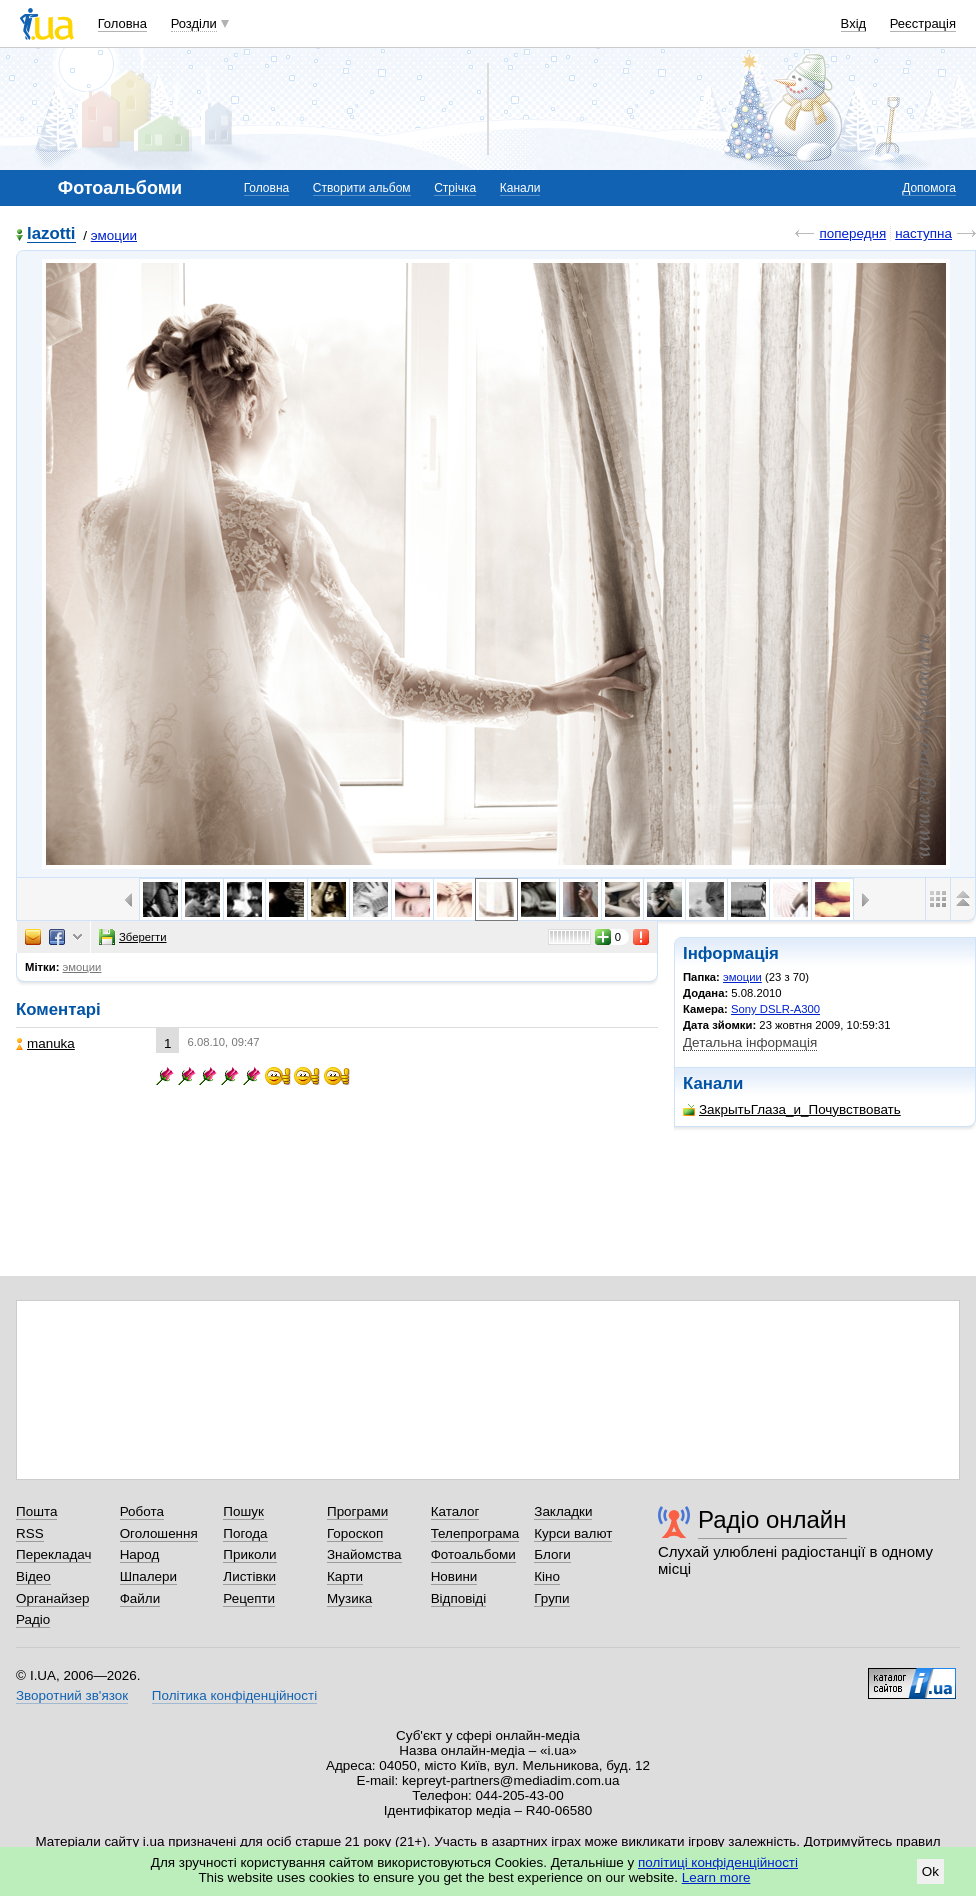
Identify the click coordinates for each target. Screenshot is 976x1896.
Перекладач (53, 1554)
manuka (45, 1043)
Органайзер (52, 1598)
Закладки (563, 1511)
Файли (140, 1598)
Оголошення (159, 1533)
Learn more (716, 1877)
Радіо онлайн (772, 1519)
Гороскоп (355, 1533)
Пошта (36, 1511)
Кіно (547, 1576)
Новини (454, 1576)
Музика (349, 1598)
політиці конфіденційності (718, 1862)
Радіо (33, 1619)
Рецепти (249, 1598)
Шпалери (148, 1576)
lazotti (51, 234)
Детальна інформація (750, 1042)
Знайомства (364, 1554)
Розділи (194, 23)
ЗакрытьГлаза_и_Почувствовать (792, 1109)
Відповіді (459, 1598)
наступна (923, 233)
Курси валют (573, 1533)
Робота (142, 1511)
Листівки (249, 1576)
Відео (33, 1576)
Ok (930, 1871)
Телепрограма (475, 1533)
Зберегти (133, 937)
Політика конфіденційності (234, 1695)
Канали (520, 188)
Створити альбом (362, 188)
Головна (122, 23)
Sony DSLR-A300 (775, 1009)
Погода (245, 1533)
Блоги (552, 1554)
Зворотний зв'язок (72, 1695)
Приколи (249, 1554)
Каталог (455, 1511)
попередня (852, 233)
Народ (140, 1554)
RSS (30, 1533)
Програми (357, 1511)
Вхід (854, 23)
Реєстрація (923, 23)
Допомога (929, 188)
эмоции (114, 235)
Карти (345, 1576)
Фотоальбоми (473, 1554)
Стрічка (455, 188)
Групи (551, 1598)
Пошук (243, 1511)
